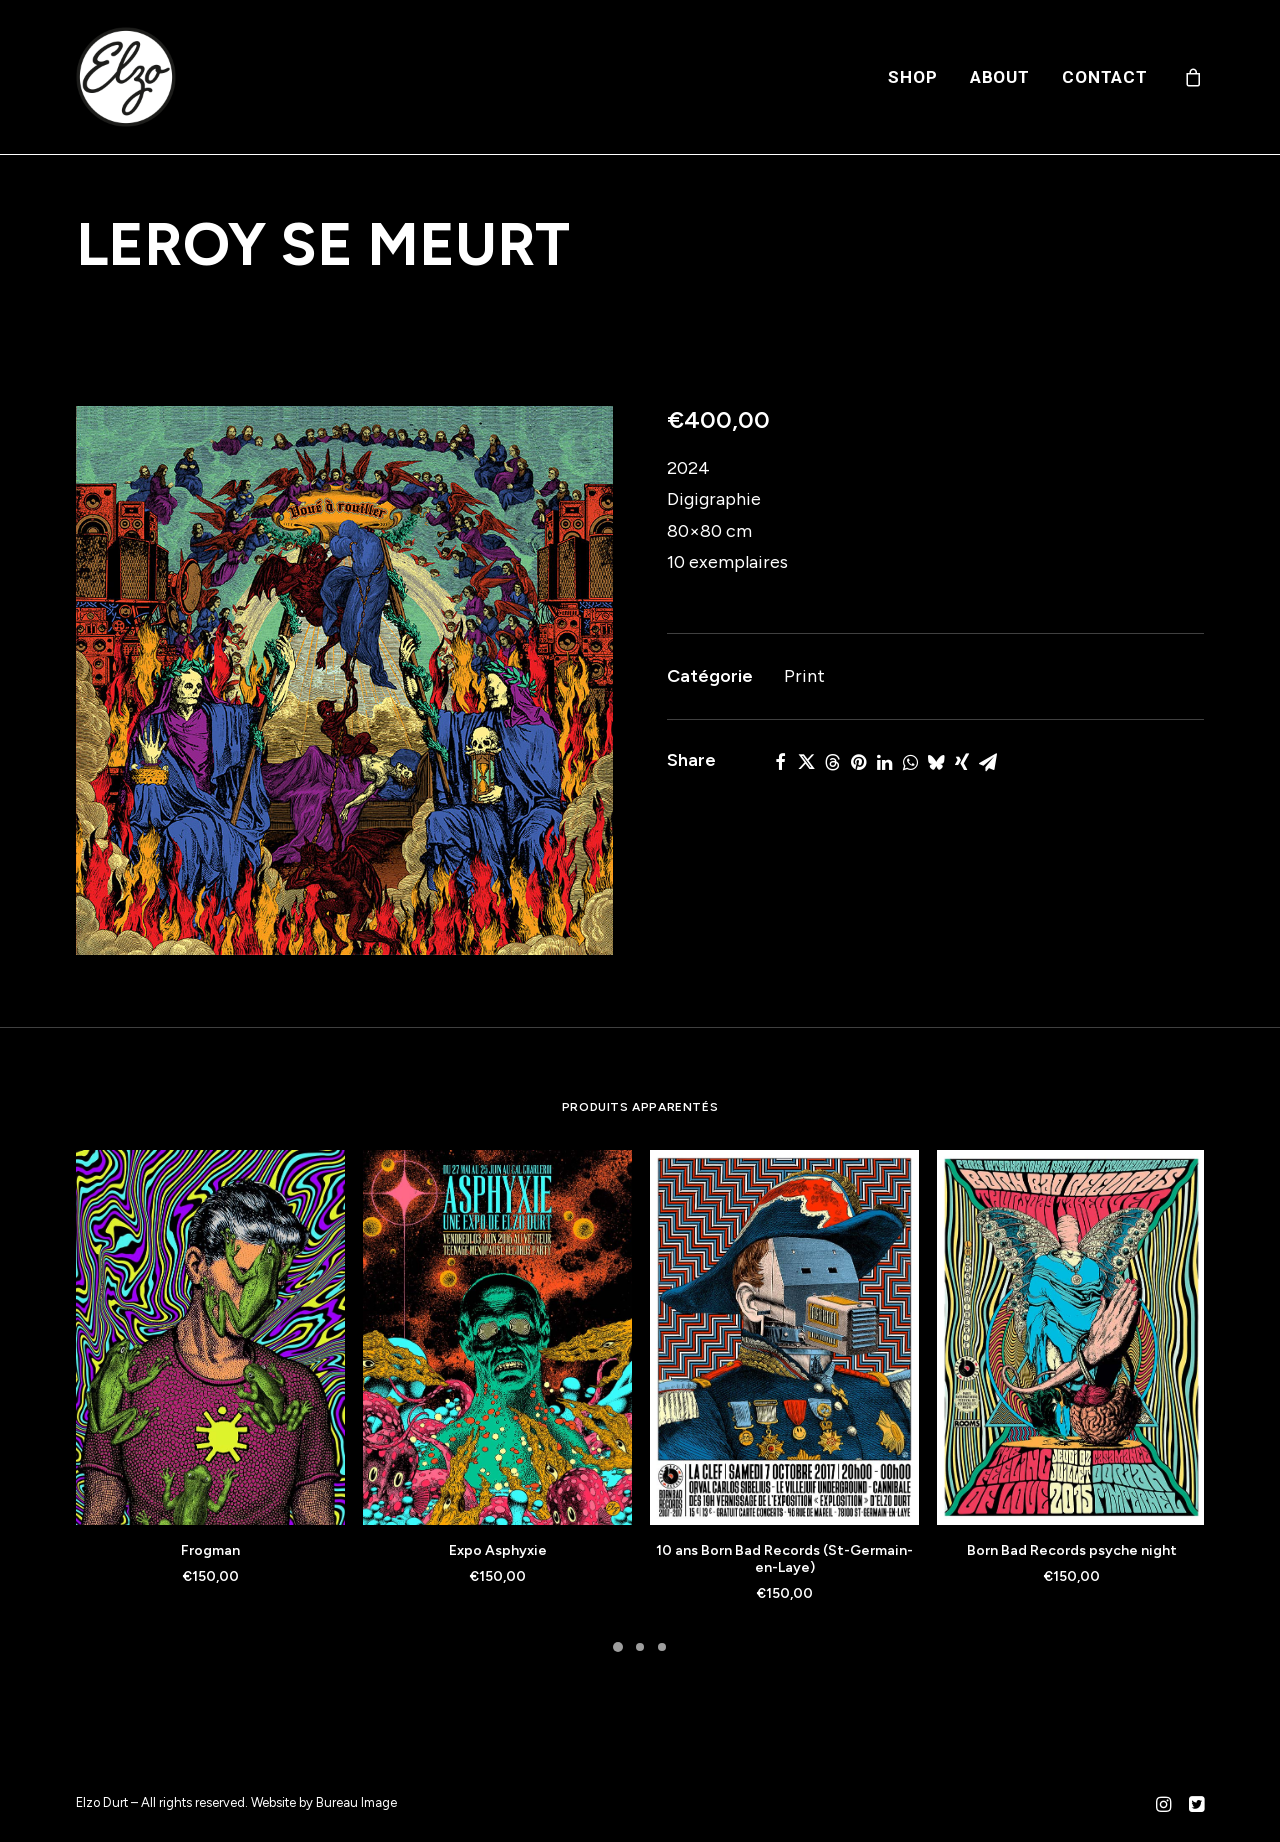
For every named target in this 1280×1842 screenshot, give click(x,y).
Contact (1105, 77)
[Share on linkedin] (884, 762)
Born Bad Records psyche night (1072, 1550)
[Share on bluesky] (936, 762)
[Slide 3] (662, 1647)
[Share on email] (988, 762)
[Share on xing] (962, 762)
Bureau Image (356, 1802)
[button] (344, 680)
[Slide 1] (618, 1647)
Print (804, 676)
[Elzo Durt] (126, 77)
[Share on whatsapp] (910, 762)
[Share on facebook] (780, 762)
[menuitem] (912, 77)
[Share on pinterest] (858, 762)
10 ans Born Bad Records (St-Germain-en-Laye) (784, 1559)
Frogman (210, 1550)
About (1000, 77)
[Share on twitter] (806, 762)
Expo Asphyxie (498, 1550)
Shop (912, 77)
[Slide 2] (640, 1647)
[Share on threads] (832, 762)
